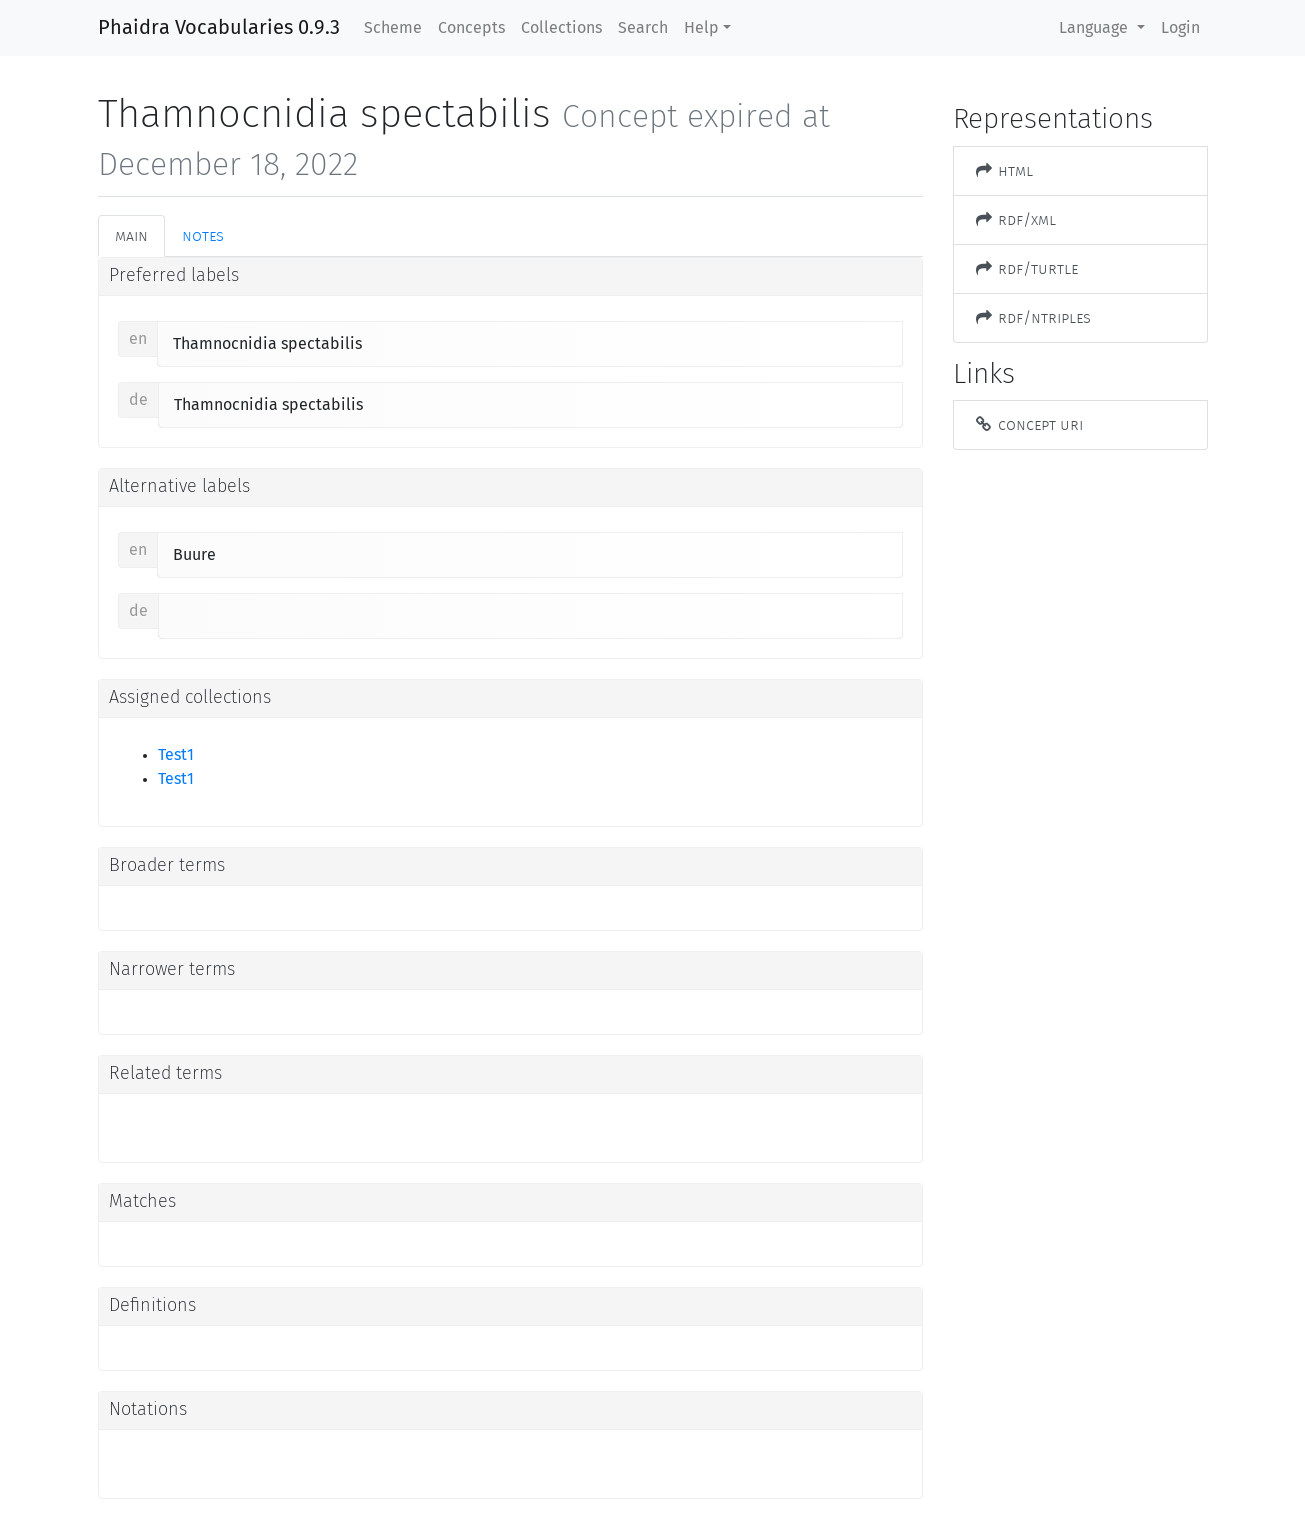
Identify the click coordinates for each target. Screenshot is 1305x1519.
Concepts (471, 28)
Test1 (176, 755)
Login (1180, 28)
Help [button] (701, 28)
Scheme (393, 28)
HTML (1004, 170)
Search (643, 28)
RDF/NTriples (1033, 317)
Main (131, 235)
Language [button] (1095, 28)
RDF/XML (1015, 219)
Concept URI (1029, 424)
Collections (561, 28)
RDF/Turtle (1026, 268)
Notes (203, 235)
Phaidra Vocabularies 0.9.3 (219, 28)
